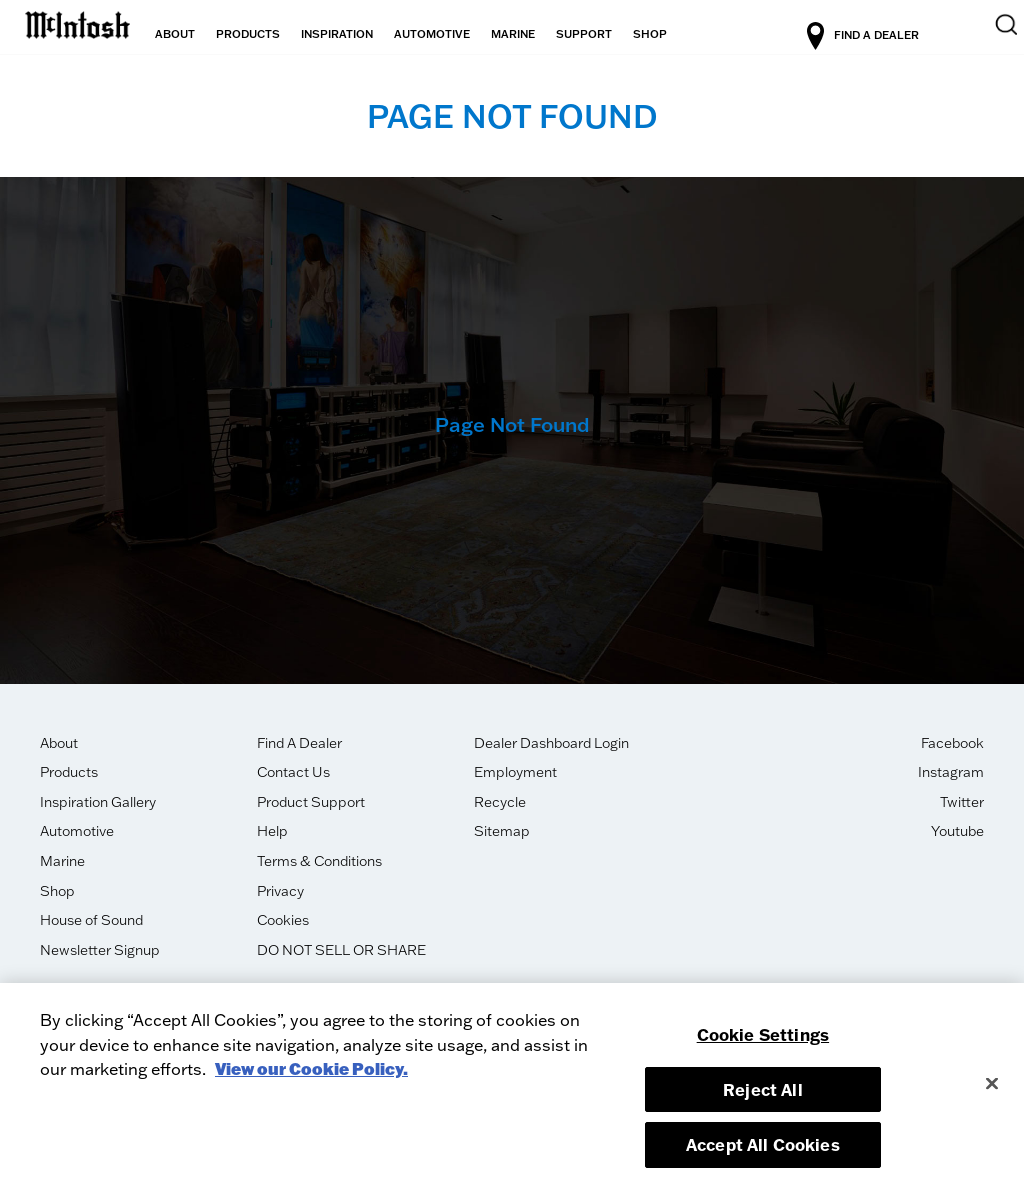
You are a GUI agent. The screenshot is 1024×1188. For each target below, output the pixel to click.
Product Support (311, 802)
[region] (512, 1085)
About (59, 743)
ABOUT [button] (175, 34)
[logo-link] (77, 22)
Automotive (77, 831)
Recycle (500, 802)
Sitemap (502, 831)
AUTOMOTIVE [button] (432, 34)
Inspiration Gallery (98, 802)
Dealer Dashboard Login (551, 743)
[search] (994, 36)
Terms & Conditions (319, 861)
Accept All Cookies (763, 1144)
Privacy (280, 891)
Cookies (283, 920)
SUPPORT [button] (584, 34)
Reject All (763, 1089)
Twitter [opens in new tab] (962, 802)
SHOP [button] (650, 34)
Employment (515, 772)
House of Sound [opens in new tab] (91, 920)
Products (69, 772)
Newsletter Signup (100, 950)
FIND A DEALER (898, 36)
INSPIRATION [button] (337, 34)
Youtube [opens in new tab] (957, 831)
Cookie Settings (763, 1034)
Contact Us (293, 772)
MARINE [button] (513, 34)
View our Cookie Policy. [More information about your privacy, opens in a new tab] (311, 1068)
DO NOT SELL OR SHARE (341, 950)
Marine (62, 861)
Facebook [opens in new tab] (952, 743)
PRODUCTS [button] (248, 34)
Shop (57, 891)
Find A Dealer (299, 743)
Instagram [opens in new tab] (951, 772)
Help (272, 831)
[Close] (992, 1083)
